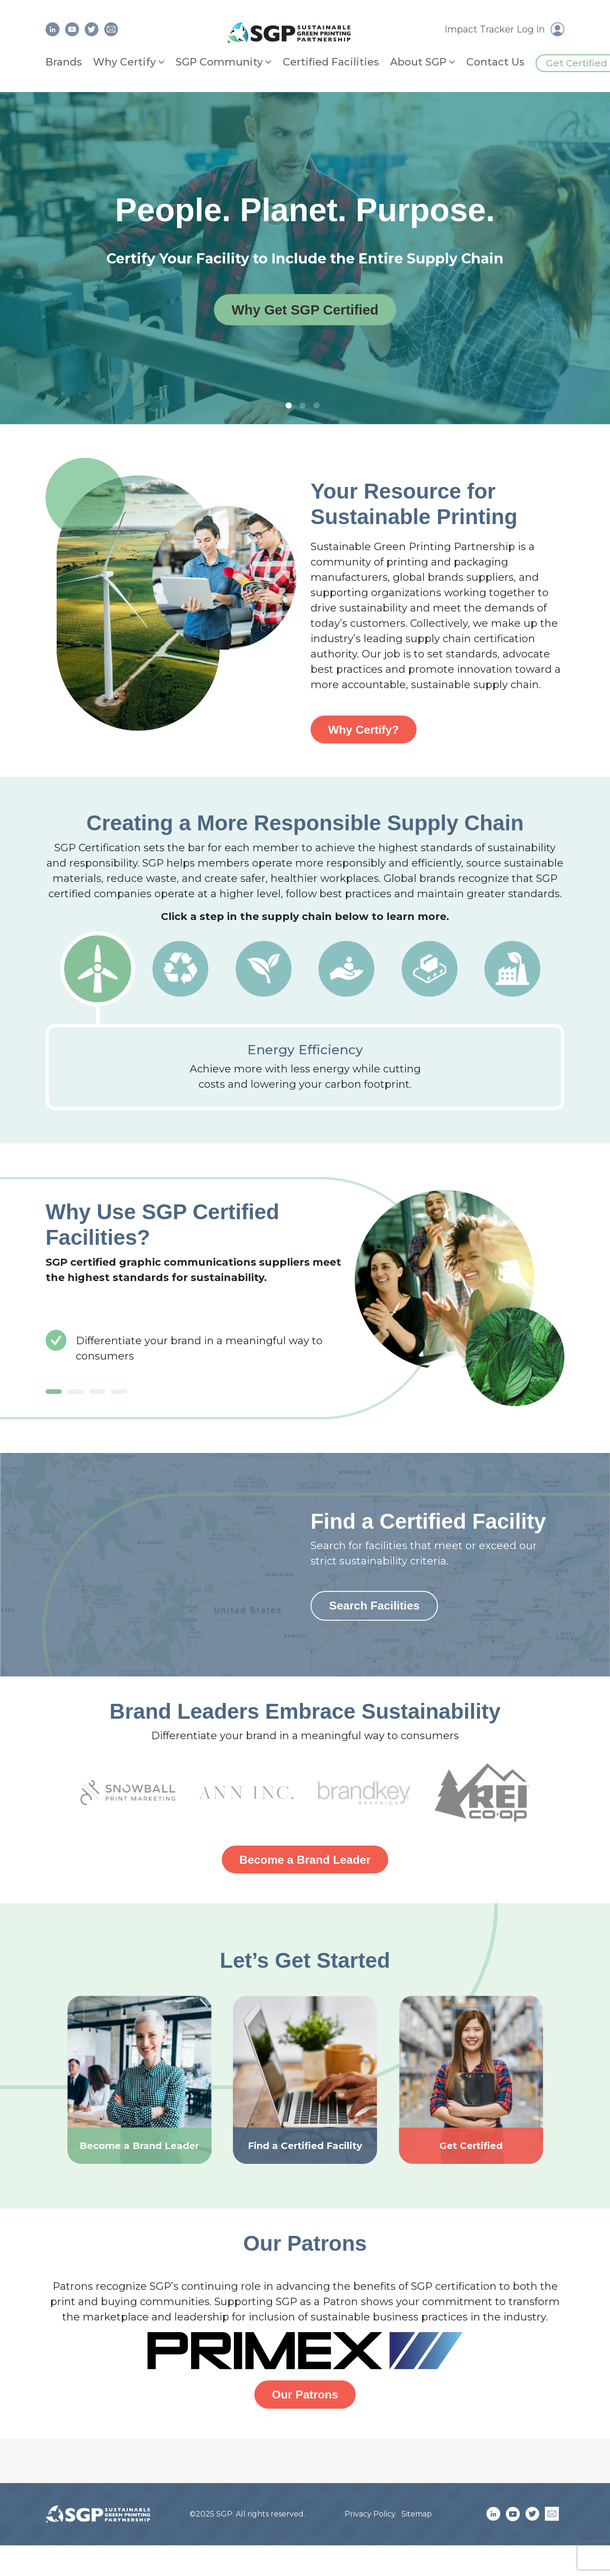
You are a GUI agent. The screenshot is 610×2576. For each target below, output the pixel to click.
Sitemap (416, 2519)
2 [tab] (305, 405)
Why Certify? (366, 730)
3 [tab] (319, 405)
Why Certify (124, 62)
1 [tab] (291, 405)
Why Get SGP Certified (305, 310)
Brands (64, 62)
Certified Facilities (331, 62)
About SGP (418, 62)
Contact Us (495, 62)
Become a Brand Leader (305, 1863)
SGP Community (219, 62)
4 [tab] (119, 1392)
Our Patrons (305, 2399)
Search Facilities (377, 1608)
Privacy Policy (370, 2519)
